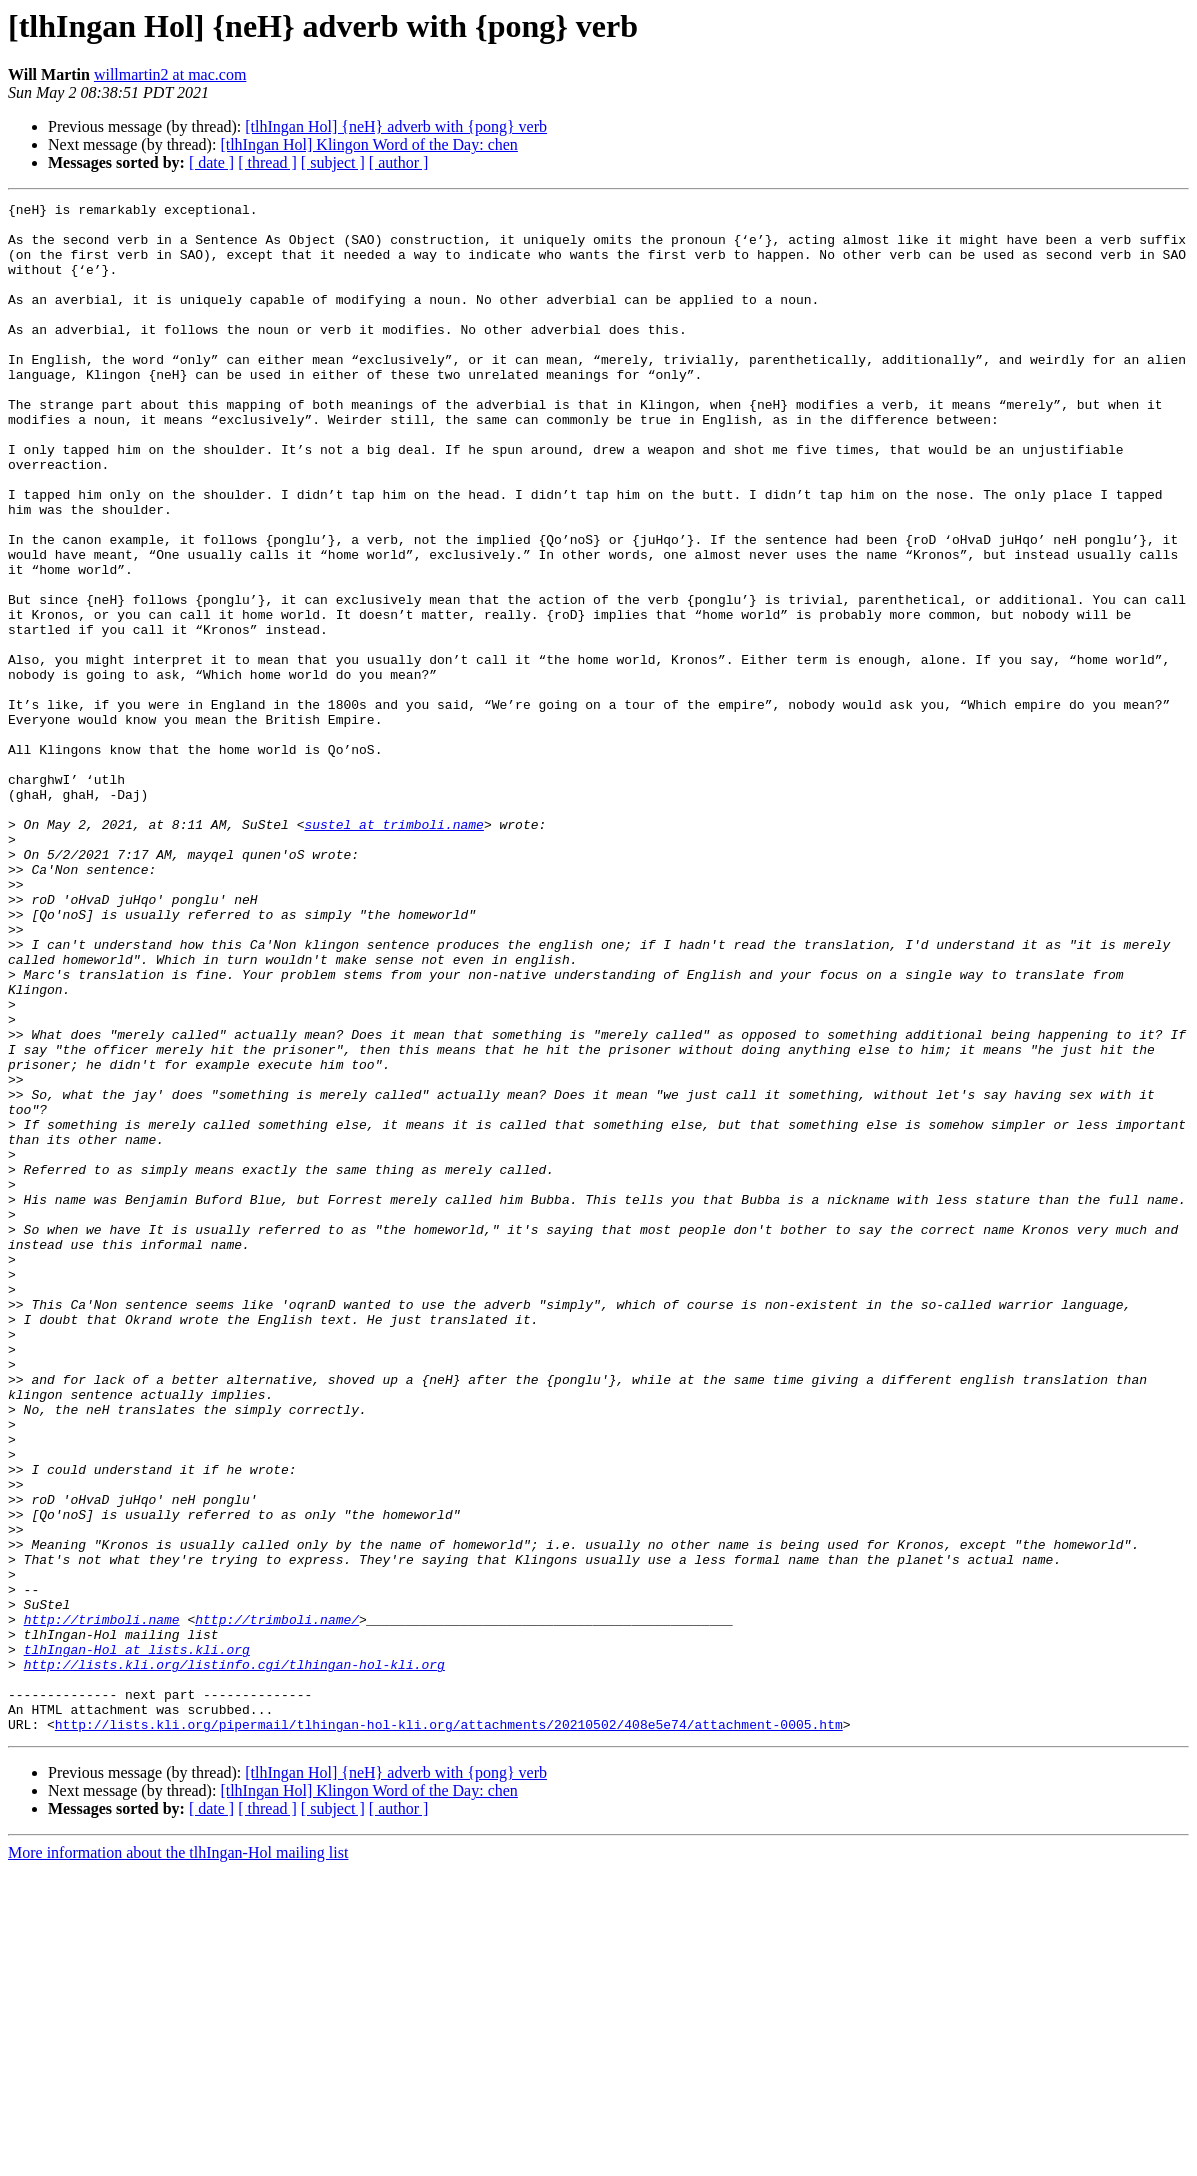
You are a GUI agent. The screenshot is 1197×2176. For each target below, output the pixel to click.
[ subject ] (333, 162)
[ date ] (211, 162)
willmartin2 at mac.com (170, 74)
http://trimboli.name (102, 1904)
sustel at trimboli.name (393, 950)
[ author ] (399, 162)
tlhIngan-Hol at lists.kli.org (137, 1940)
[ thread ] (267, 162)
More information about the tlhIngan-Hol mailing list (178, 2158)
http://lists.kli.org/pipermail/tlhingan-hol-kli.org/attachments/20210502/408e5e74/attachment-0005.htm (449, 2030)
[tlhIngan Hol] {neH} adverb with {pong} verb (396, 126)
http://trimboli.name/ (277, 1904)
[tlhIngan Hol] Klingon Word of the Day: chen (368, 144)
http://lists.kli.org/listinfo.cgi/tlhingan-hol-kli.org (234, 1958)
